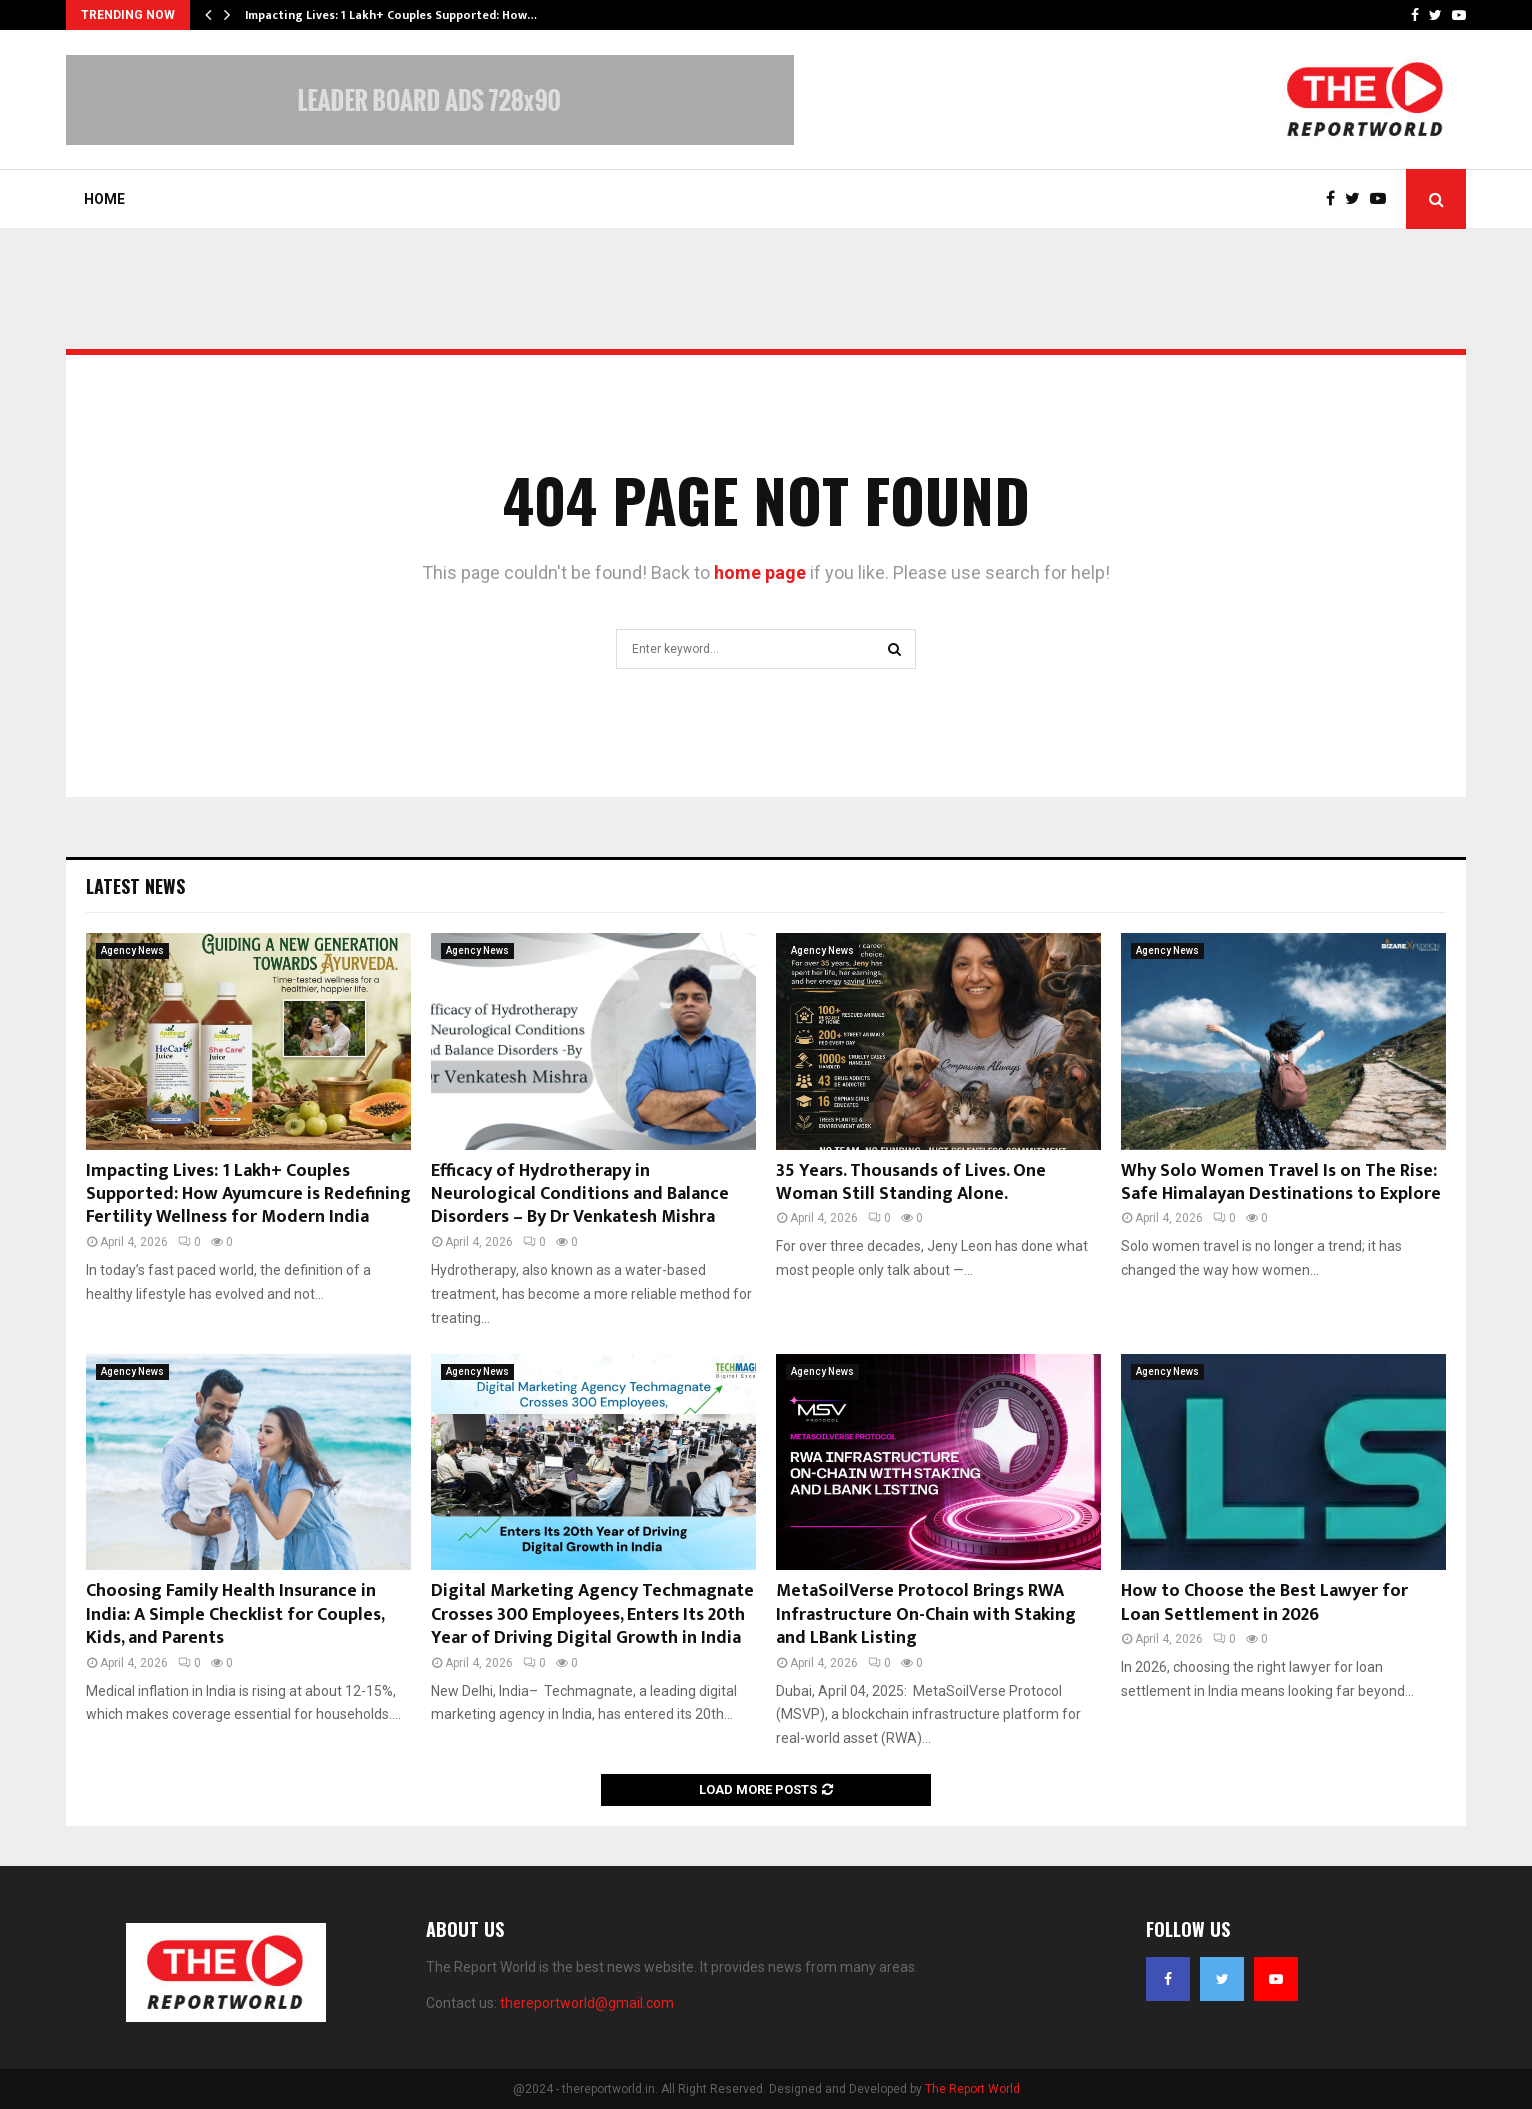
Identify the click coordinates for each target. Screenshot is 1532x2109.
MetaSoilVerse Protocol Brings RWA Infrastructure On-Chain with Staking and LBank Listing (926, 1614)
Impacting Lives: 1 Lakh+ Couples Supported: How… (391, 15)
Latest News (135, 886)
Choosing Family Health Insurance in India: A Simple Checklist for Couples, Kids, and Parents (235, 1614)
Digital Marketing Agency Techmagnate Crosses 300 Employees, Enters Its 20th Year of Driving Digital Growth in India (592, 1614)
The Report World (972, 2089)
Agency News (132, 950)
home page (760, 572)
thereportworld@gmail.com (587, 2003)
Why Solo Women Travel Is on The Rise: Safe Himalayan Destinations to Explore (1281, 1182)
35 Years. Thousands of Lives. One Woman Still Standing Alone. (911, 1182)
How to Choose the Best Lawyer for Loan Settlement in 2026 (1264, 1602)
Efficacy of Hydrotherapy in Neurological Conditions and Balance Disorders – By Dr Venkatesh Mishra (580, 1194)
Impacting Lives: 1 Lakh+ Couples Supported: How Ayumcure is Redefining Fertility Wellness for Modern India (248, 1194)
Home (104, 199)
